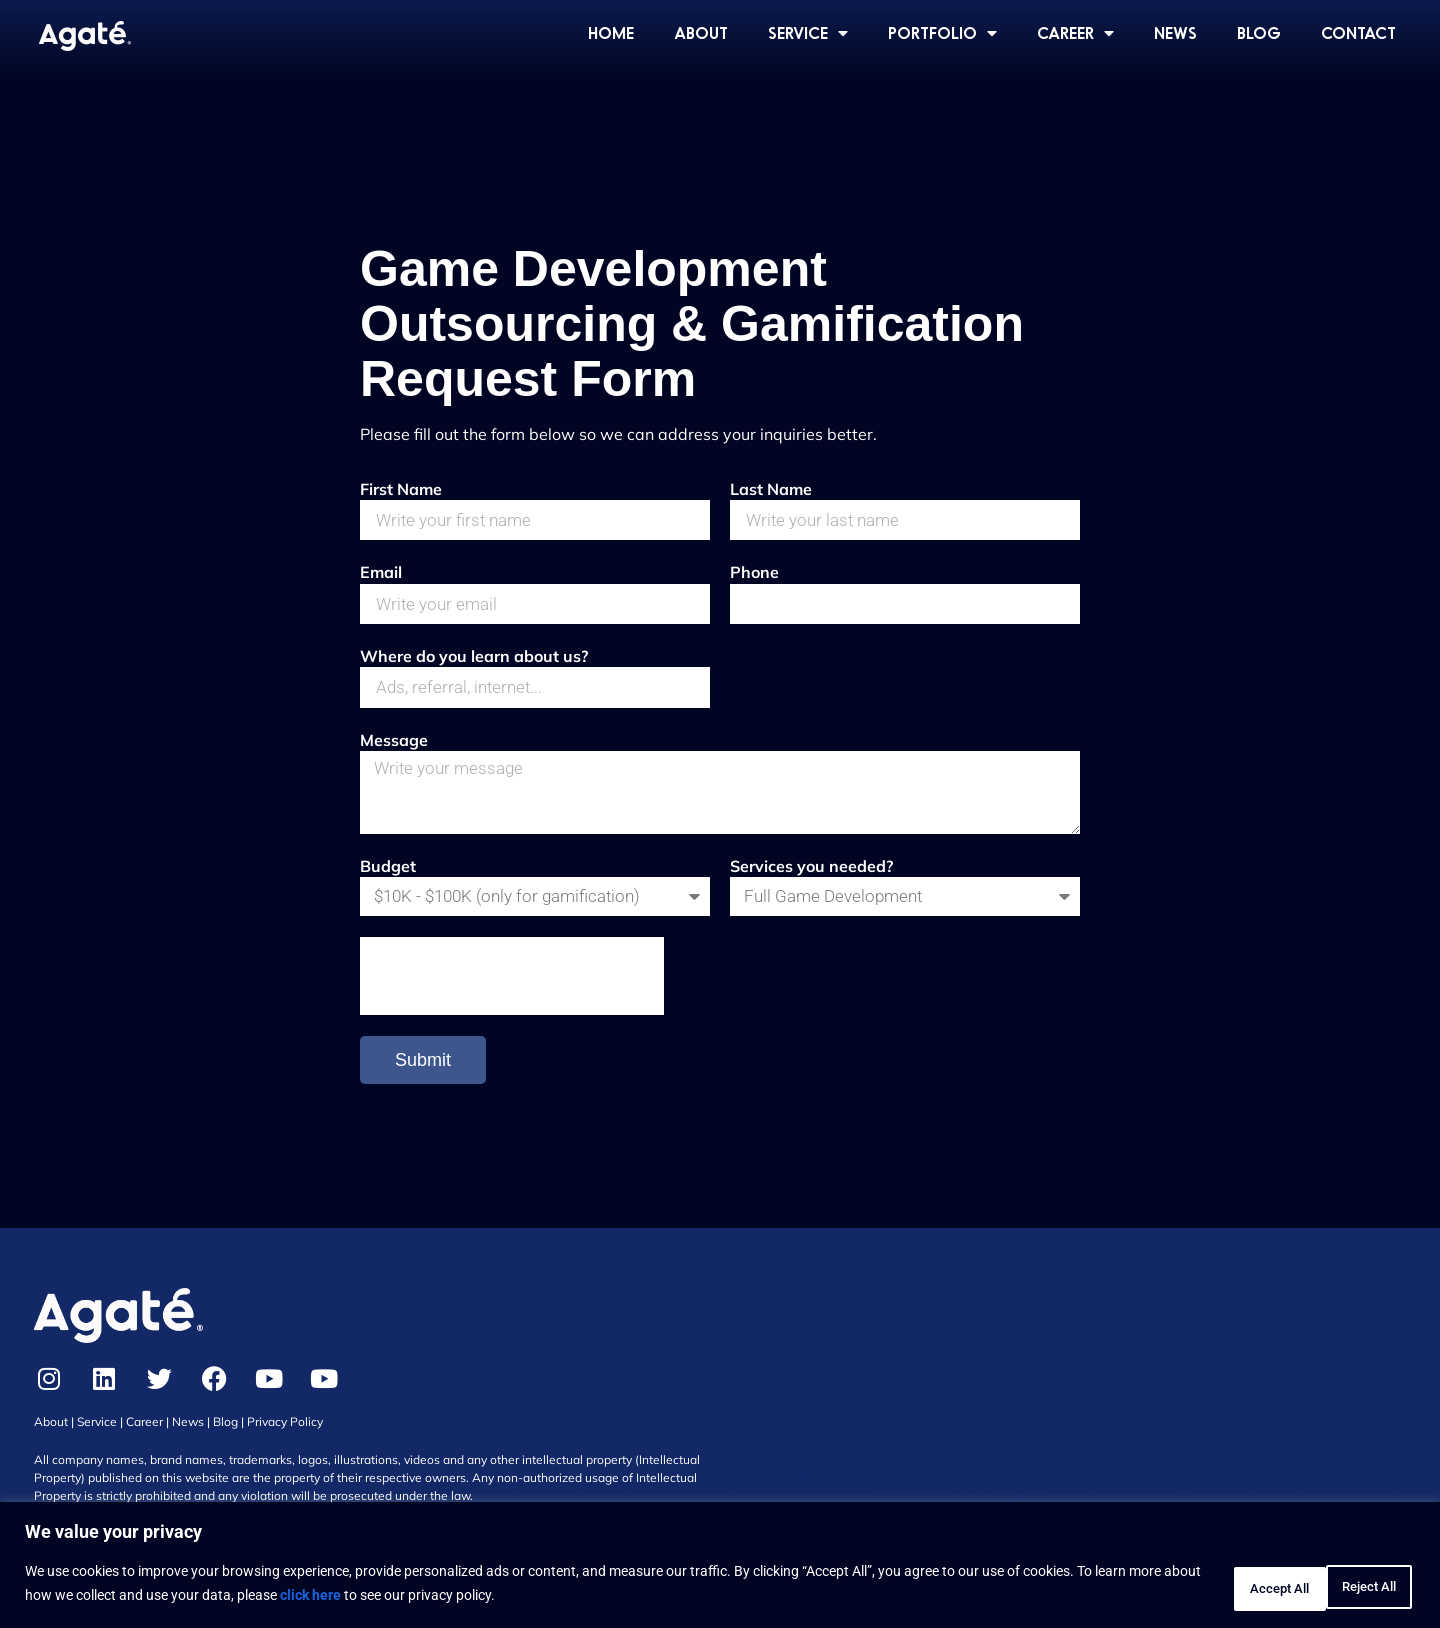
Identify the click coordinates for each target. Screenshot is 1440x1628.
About (51, 1445)
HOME (611, 32)
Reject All (1225, 1587)
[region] (720, 1568)
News (188, 1445)
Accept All (1354, 1587)
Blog (225, 1445)
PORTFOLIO (942, 33)
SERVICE (808, 33)
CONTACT (1358, 32)
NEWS (1175, 32)
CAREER (1075, 33)
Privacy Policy (285, 1445)
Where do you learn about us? (474, 664)
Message (394, 751)
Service (97, 1445)
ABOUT (701, 32)
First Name (401, 489)
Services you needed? (811, 888)
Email (381, 576)
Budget (388, 888)
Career (144, 1445)
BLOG (1259, 32)
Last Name (771, 489)
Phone (754, 576)
